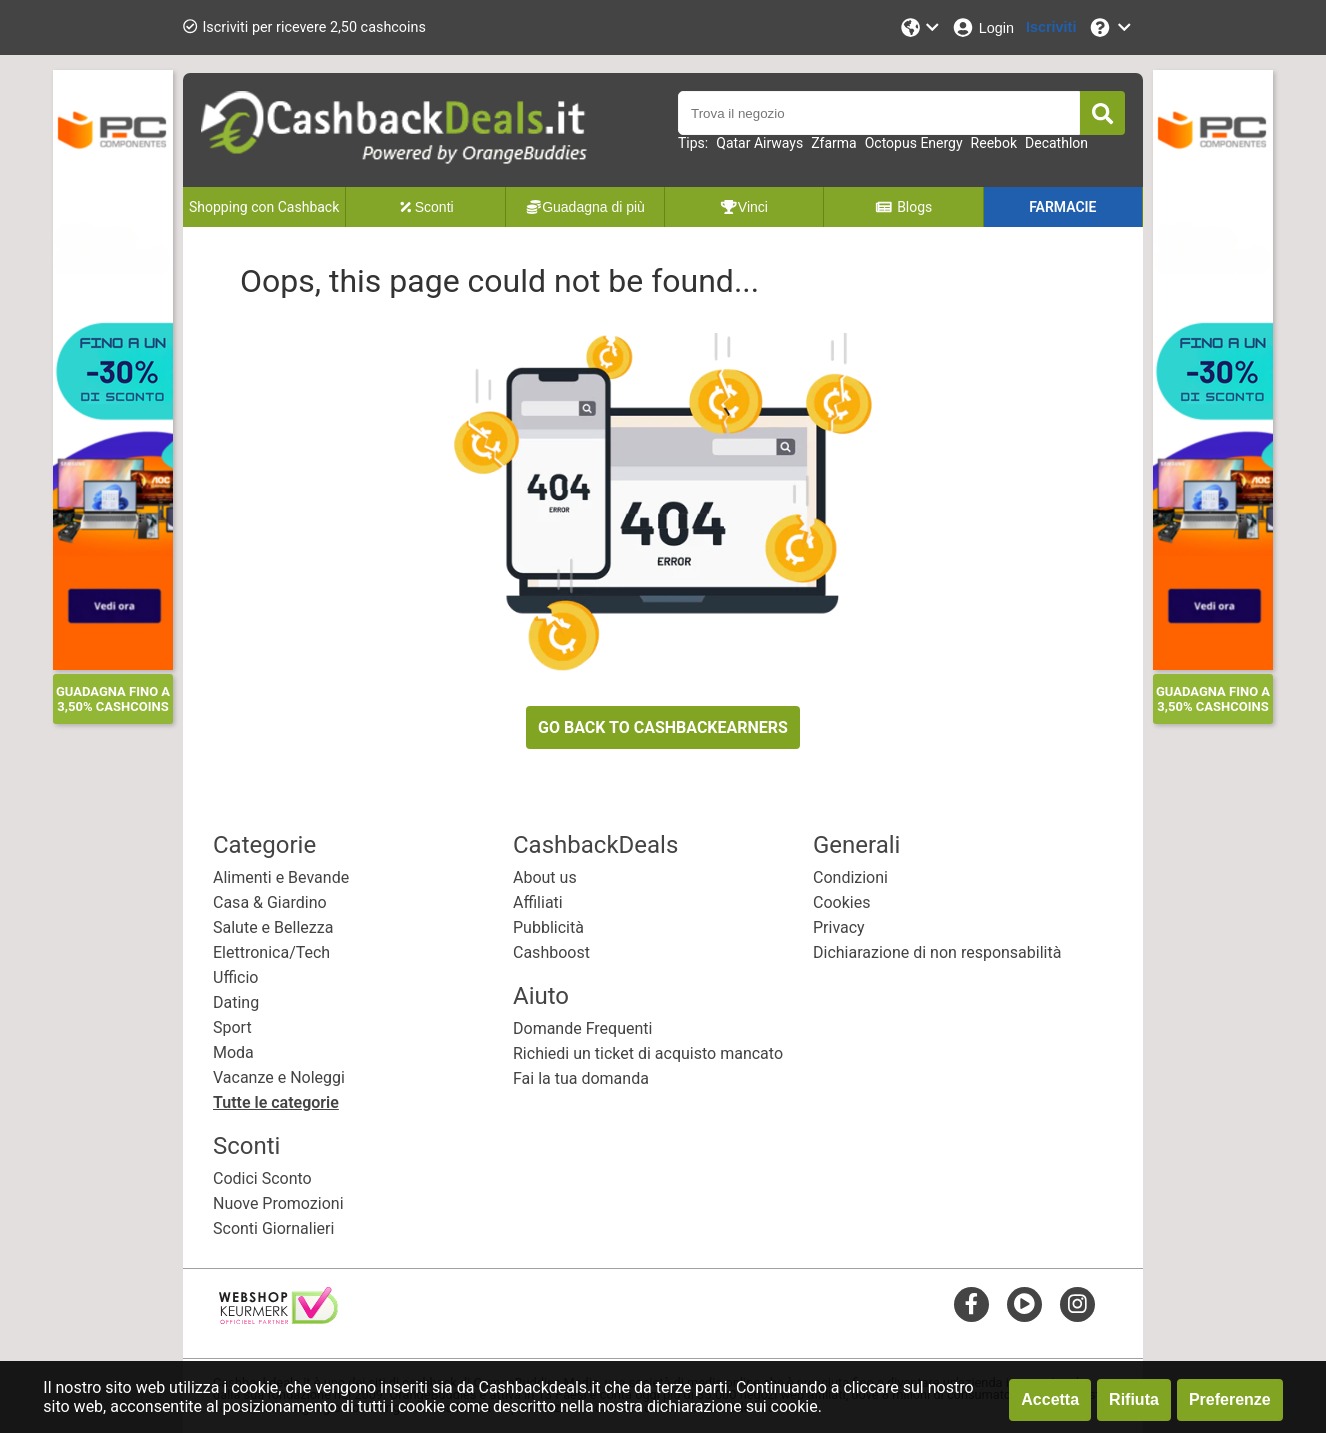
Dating (236, 1002)
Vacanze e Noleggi (279, 1077)
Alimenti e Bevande (281, 877)
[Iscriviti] (1051, 27)
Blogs (904, 207)
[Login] (982, 27)
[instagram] (1077, 1303)
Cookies (841, 902)
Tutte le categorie (276, 1102)
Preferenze (1230, 1399)
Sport (232, 1027)
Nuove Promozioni (278, 1203)
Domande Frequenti (582, 1028)
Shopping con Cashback (264, 207)
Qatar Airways (759, 143)
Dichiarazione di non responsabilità (937, 952)
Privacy (839, 927)
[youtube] (1024, 1303)
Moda (233, 1052)
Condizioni (850, 877)
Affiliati (538, 902)
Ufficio (235, 977)
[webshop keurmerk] (278, 1318)
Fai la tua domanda (581, 1078)
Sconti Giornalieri (273, 1228)
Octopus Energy (914, 143)
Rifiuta (1134, 1399)
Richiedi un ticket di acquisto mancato (648, 1053)
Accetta (1050, 1399)
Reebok (994, 143)
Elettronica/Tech (271, 952)
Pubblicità (548, 927)
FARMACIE (1062, 207)
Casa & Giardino (270, 902)
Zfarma (834, 143)
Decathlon (1056, 143)
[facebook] (971, 1303)
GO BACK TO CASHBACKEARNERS (663, 727)
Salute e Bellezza (273, 927)
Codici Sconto (262, 1178)
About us (545, 877)
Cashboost (551, 952)
